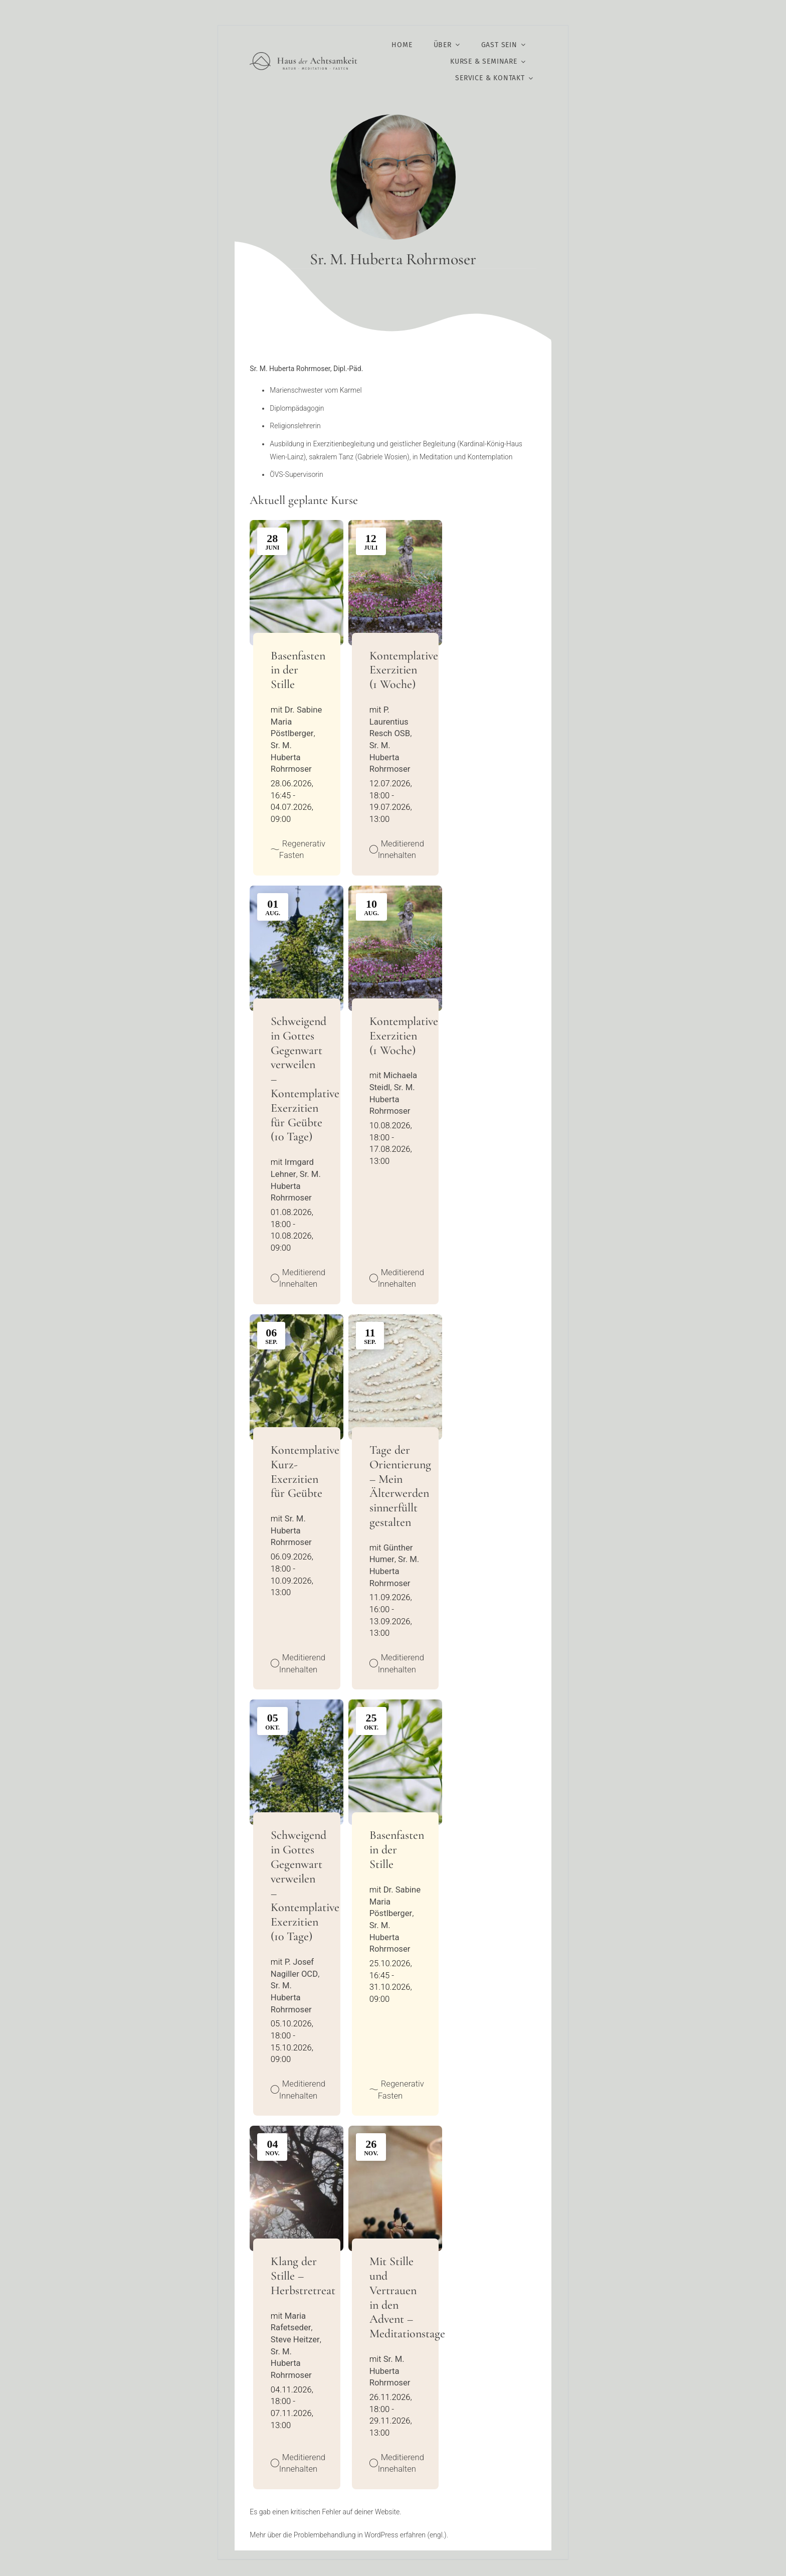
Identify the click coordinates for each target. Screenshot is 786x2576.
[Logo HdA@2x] (303, 56)
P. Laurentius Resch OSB (389, 721)
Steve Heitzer (295, 2339)
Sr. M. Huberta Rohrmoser (291, 757)
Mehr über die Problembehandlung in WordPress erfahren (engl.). (349, 2535)
